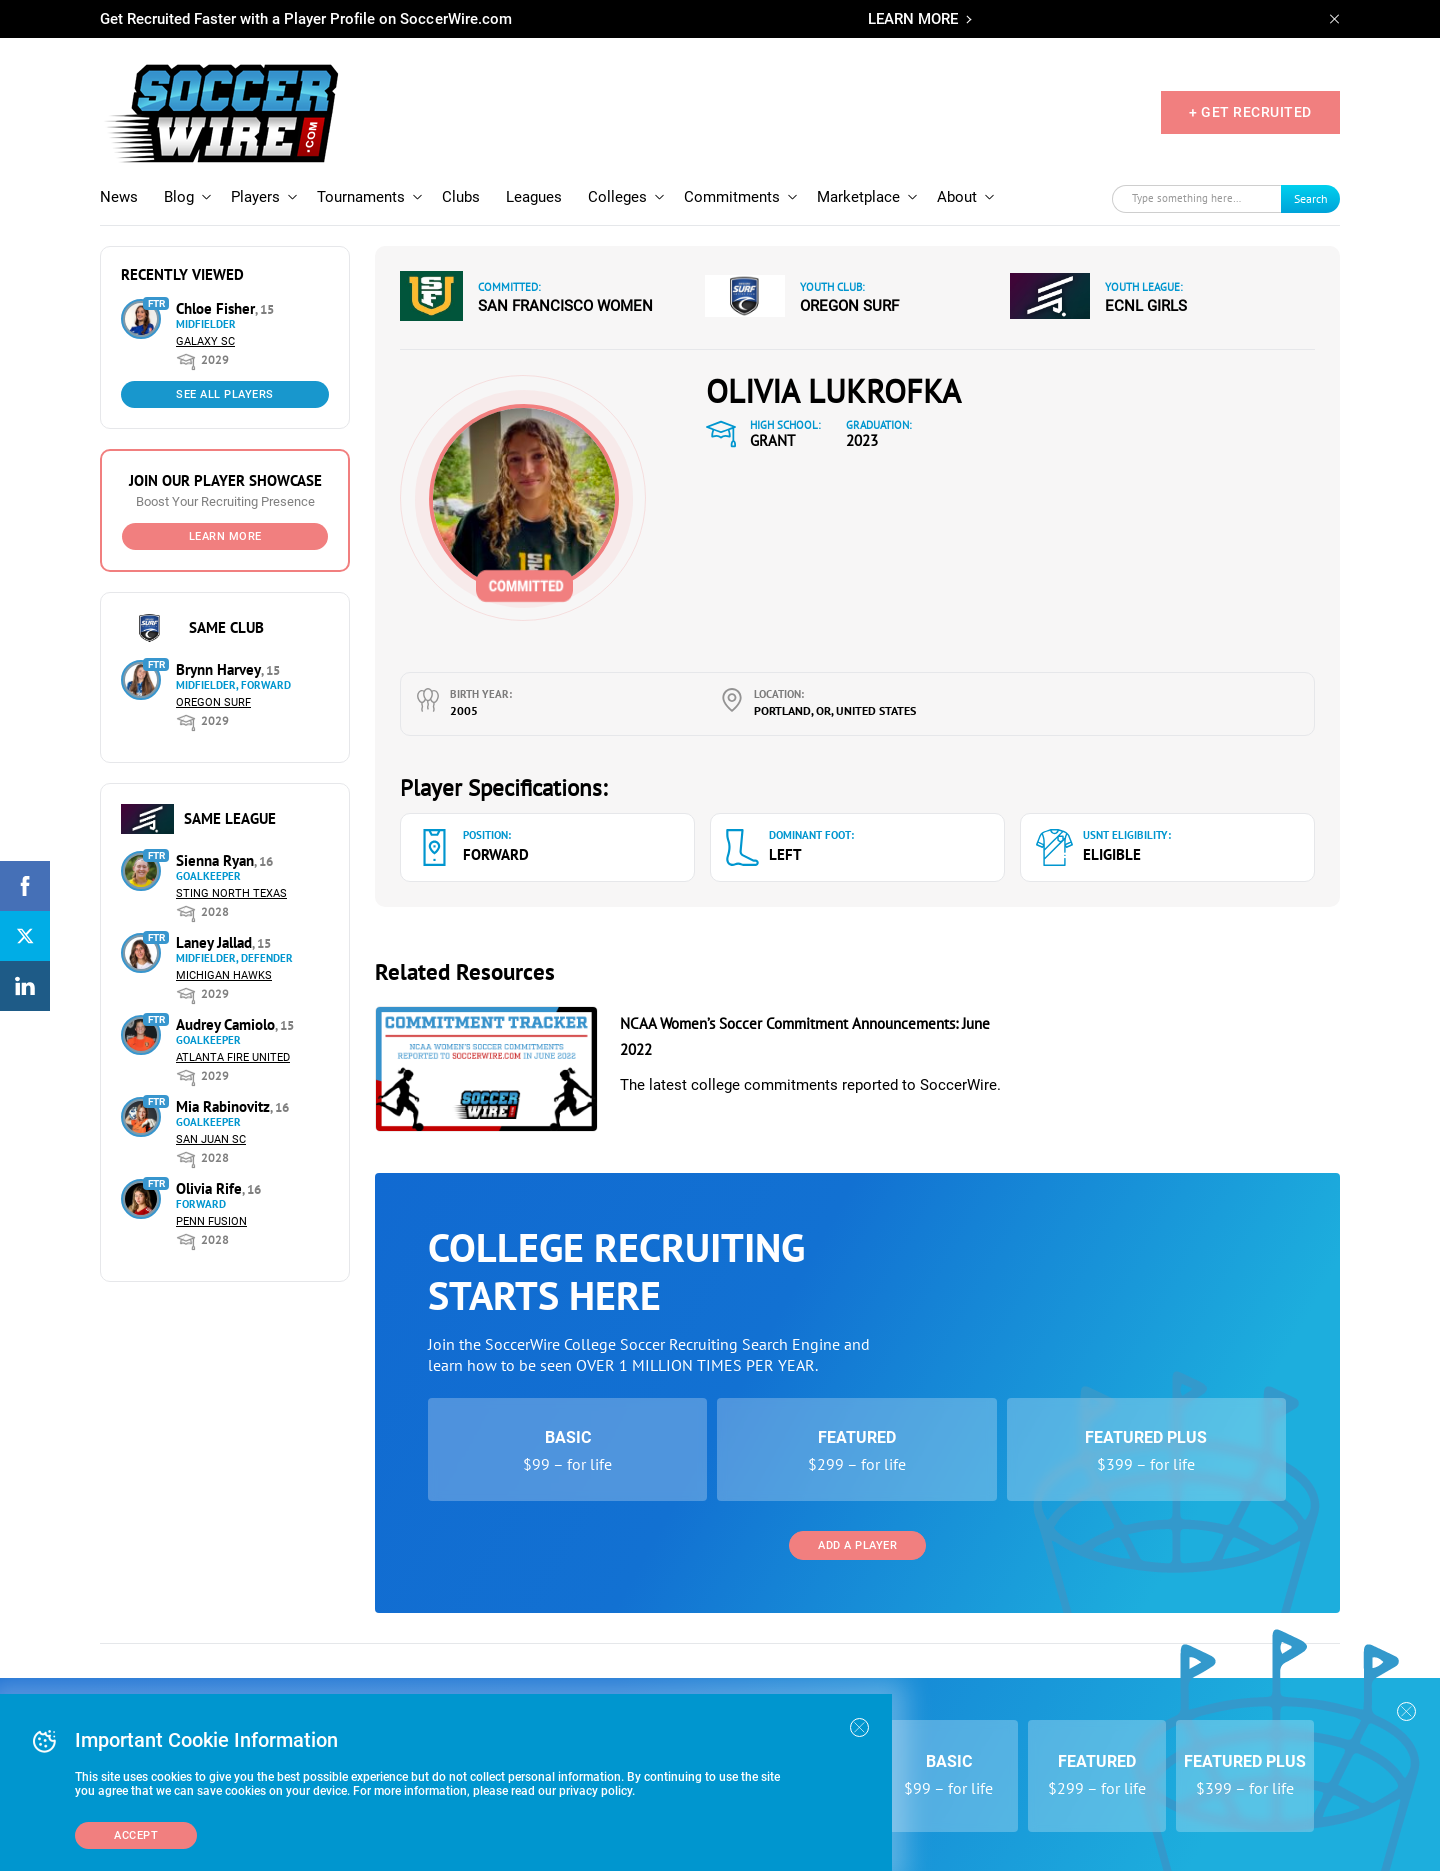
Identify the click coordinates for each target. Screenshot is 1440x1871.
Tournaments (361, 197)
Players (255, 197)
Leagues (534, 197)
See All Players (225, 394)
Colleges (617, 197)
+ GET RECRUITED (1250, 112)
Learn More (225, 536)
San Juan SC (211, 1139)
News (119, 197)
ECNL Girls (1146, 306)
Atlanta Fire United (233, 1057)
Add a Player (857, 1545)
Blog (179, 197)
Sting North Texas (231, 893)
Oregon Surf (213, 702)
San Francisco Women (565, 306)
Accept (136, 1835)
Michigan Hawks (224, 975)
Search (1311, 198)
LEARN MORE (913, 19)
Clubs (461, 197)
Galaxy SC (205, 341)
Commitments (732, 197)
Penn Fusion (211, 1221)
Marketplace (858, 197)
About (957, 197)
